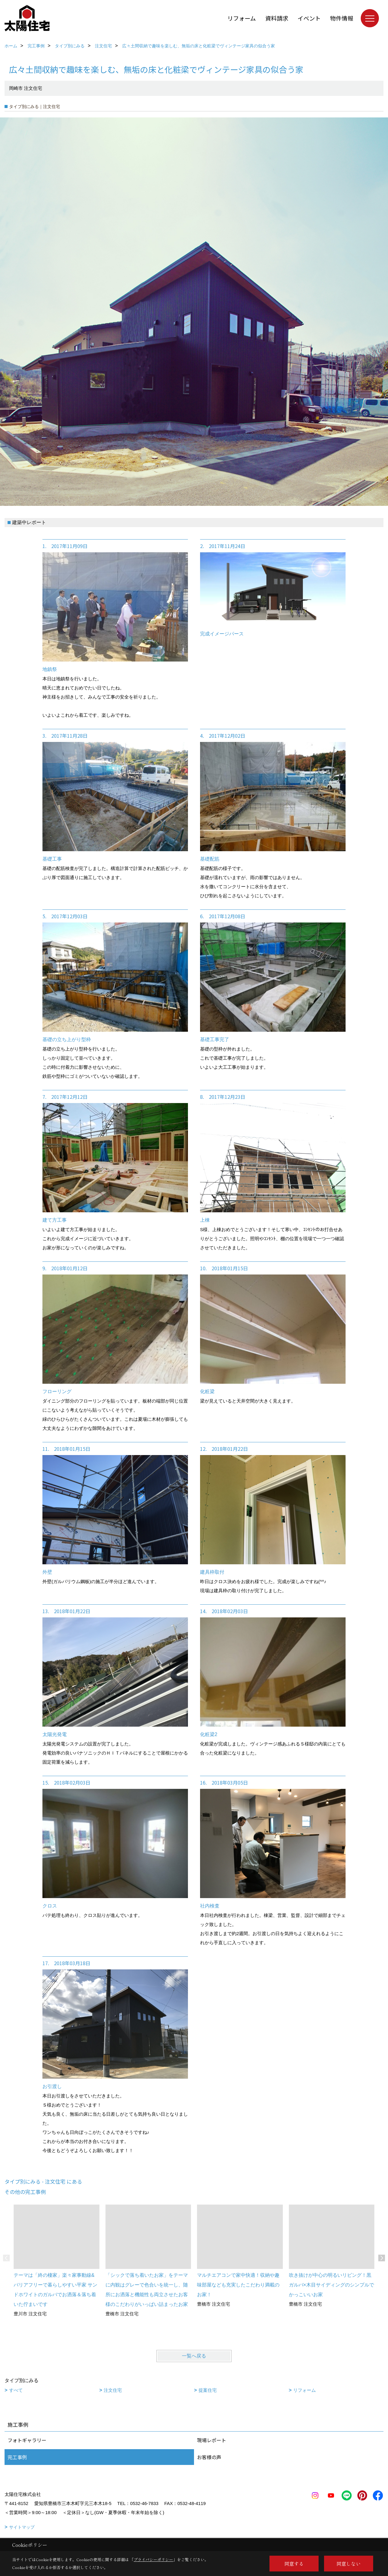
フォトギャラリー (27, 2440)
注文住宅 (113, 2390)
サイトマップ (22, 2527)
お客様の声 (209, 2457)
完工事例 (17, 2457)
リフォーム (241, 18)
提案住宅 (208, 2390)
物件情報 (341, 18)
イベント (309, 18)
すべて (16, 2390)
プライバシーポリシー (153, 2559)
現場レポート (211, 2440)
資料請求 (276, 18)
